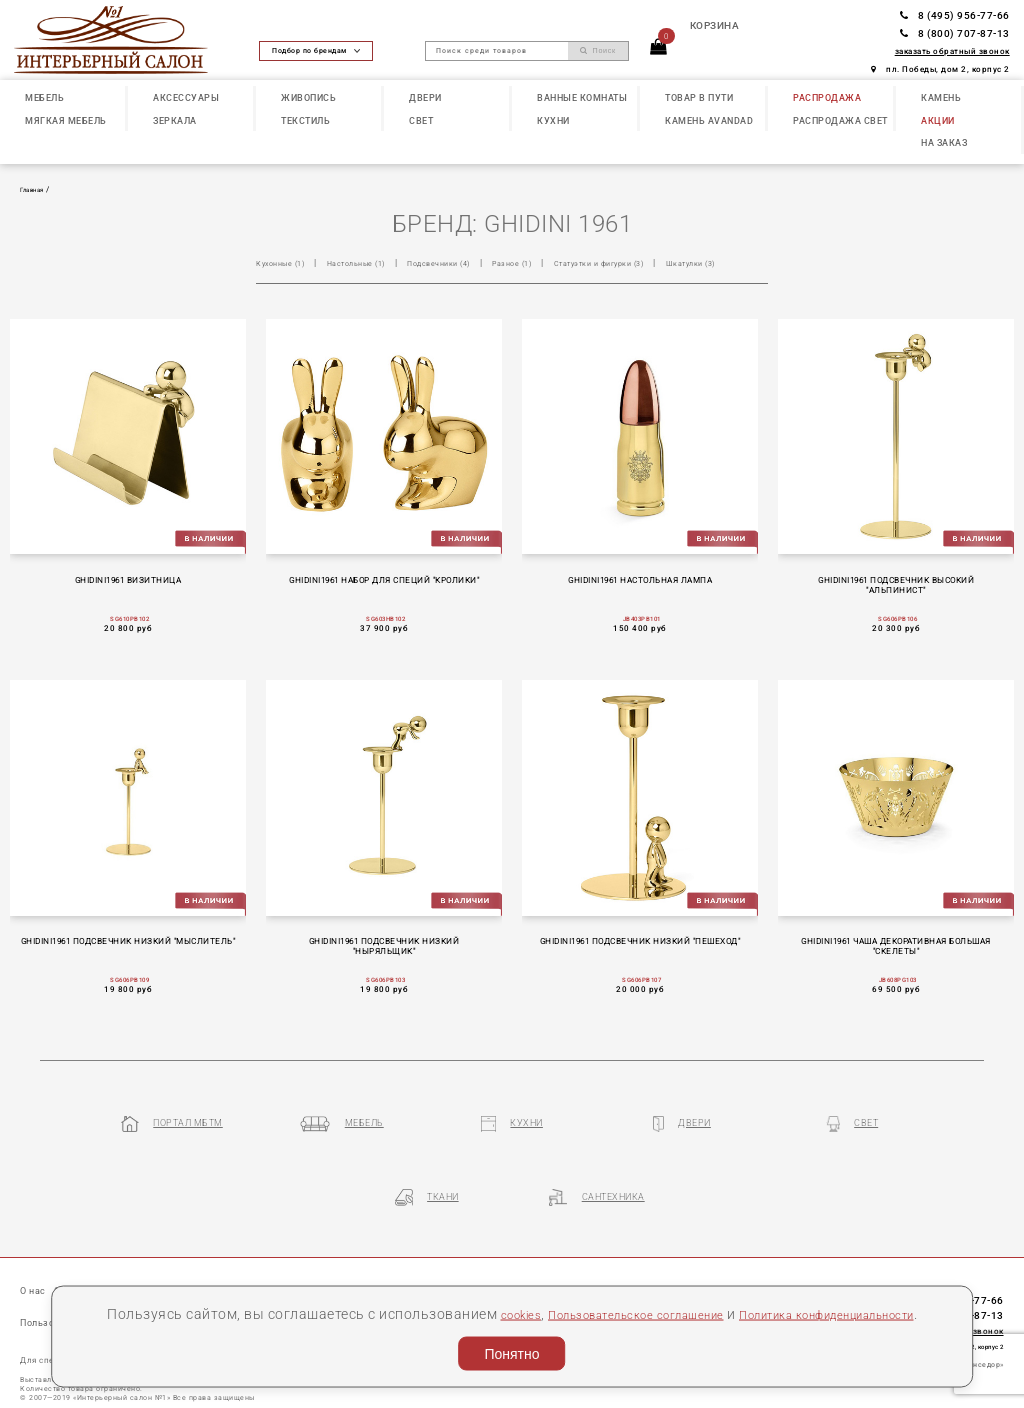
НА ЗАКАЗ (944, 142)
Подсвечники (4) (471, 262)
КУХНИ (553, 120)
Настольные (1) (375, 262)
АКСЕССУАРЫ (186, 97)
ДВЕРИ (425, 97)
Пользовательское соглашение (696, 1286)
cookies (555, 1286)
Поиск (598, 51)
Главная (37, 189)
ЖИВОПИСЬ (308, 97)
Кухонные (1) (286, 262)
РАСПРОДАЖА (827, 97)
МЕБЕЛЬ (44, 97)
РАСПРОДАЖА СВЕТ (840, 120)
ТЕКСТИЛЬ (305, 120)
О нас (36, 1263)
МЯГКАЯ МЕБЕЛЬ (66, 120)
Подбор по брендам (316, 50)
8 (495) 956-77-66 (955, 15)
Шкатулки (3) (286, 281)
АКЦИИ (938, 120)
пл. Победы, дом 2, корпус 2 (940, 69)
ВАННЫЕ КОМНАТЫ (582, 97)
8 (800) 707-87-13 (955, 33)
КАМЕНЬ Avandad (709, 120)
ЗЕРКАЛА (175, 120)
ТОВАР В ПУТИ (699, 97)
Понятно (511, 1349)
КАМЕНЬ (941, 97)
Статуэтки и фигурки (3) (659, 262)
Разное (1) (556, 262)
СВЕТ (421, 120)
